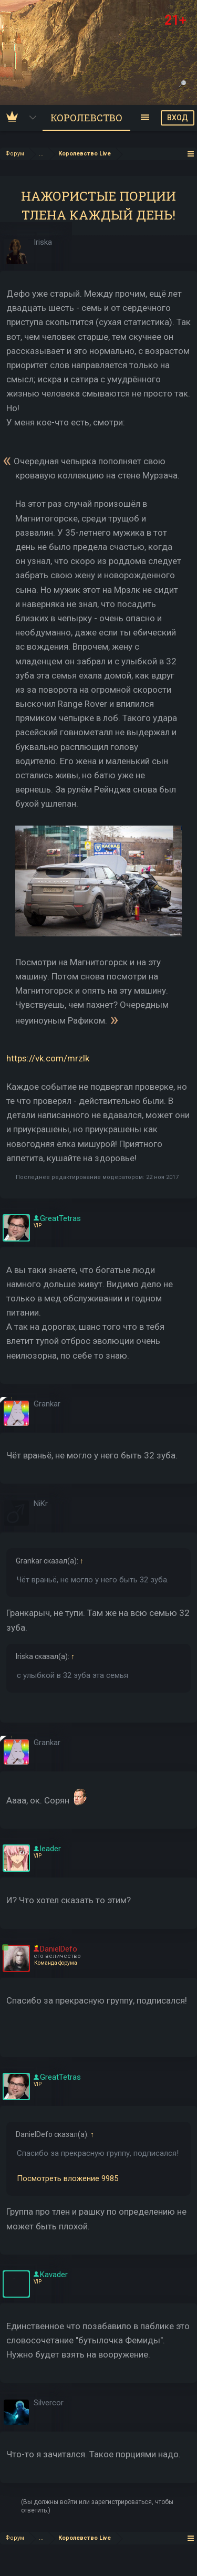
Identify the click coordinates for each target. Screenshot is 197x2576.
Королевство (86, 117)
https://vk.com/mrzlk (47, 1058)
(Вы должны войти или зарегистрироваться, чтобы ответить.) (97, 2506)
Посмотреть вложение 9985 (67, 2178)
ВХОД (177, 117)
